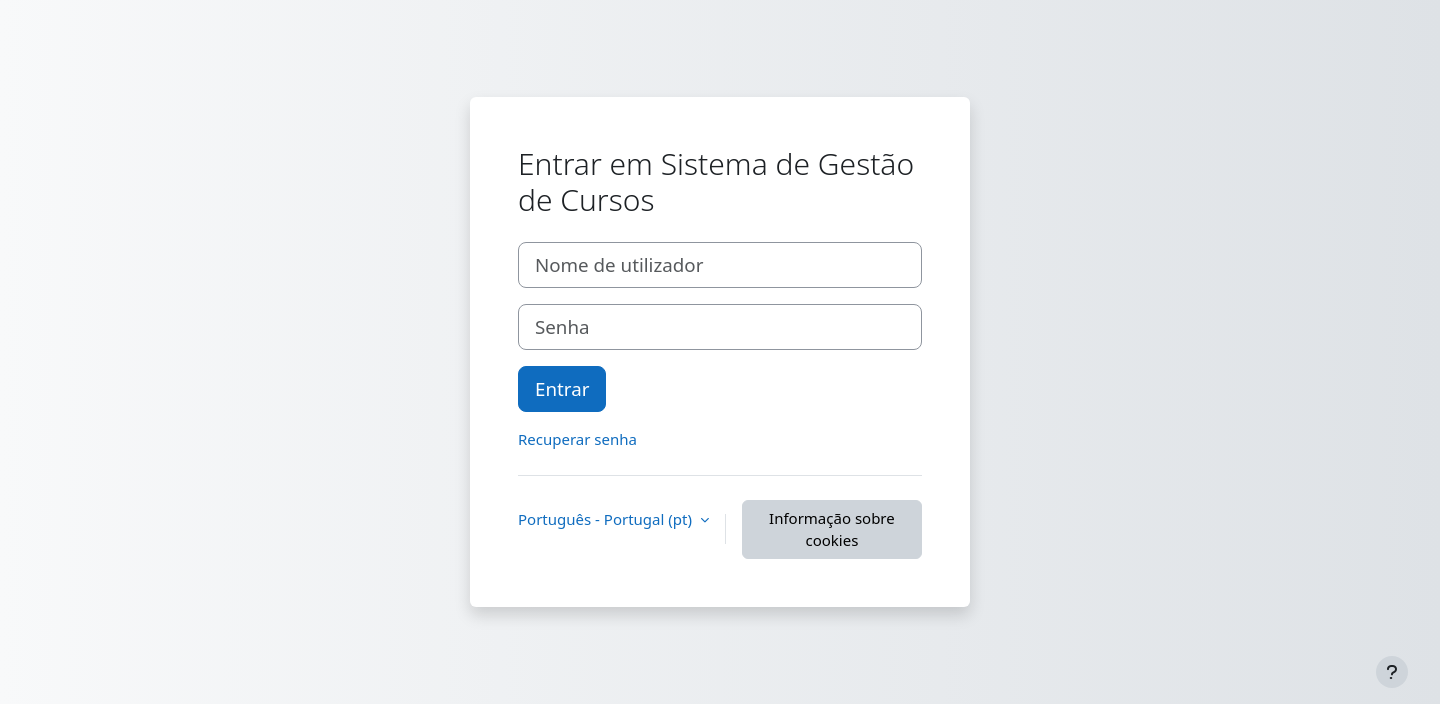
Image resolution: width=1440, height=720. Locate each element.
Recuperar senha (577, 439)
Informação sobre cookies (832, 529)
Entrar (562, 388)
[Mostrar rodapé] (1392, 672)
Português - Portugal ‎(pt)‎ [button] (607, 519)
